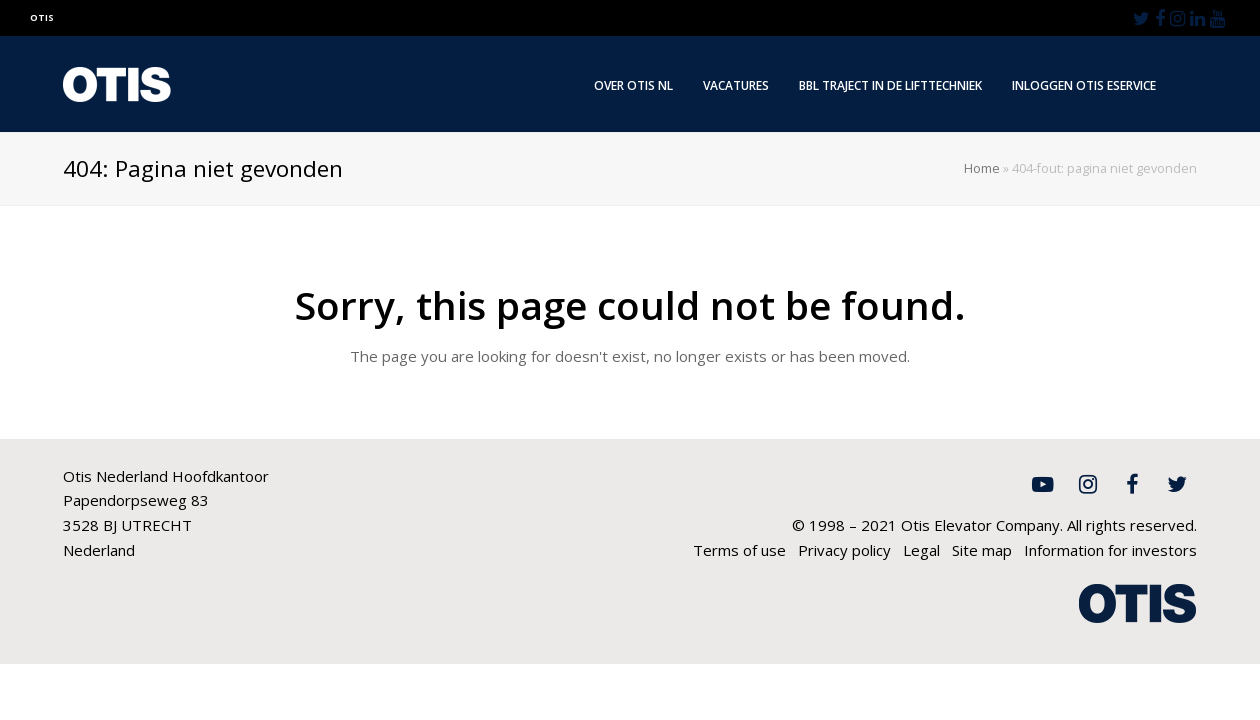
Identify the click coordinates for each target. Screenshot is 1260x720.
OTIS (42, 17)
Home (982, 168)
